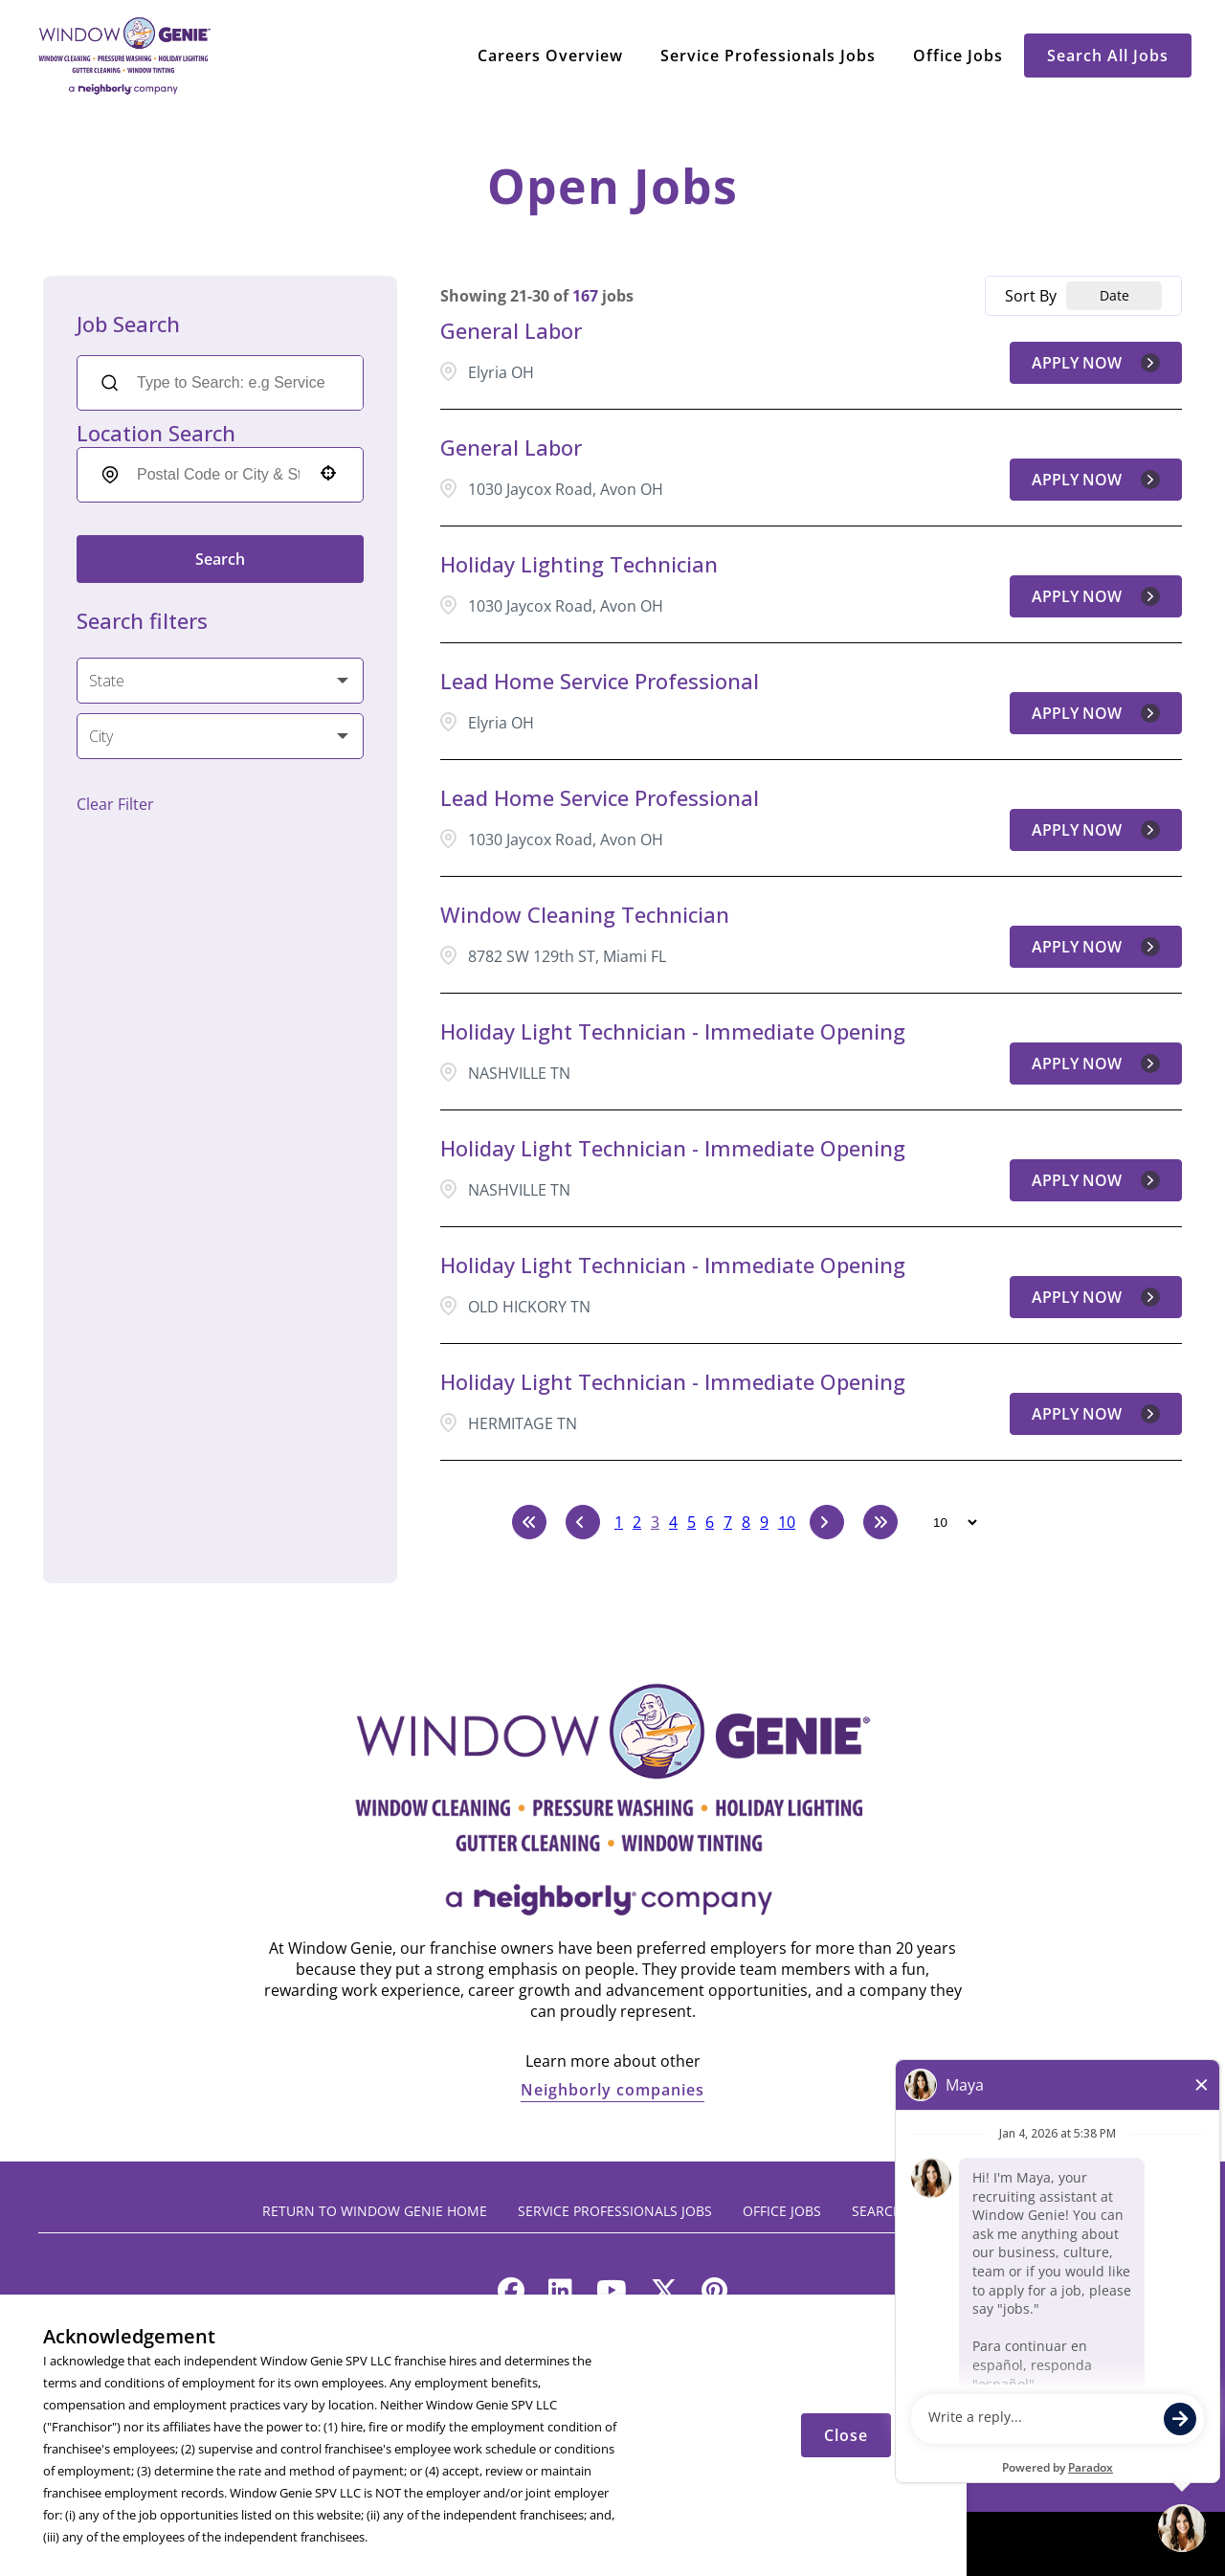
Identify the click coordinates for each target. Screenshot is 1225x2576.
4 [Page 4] (673, 1522)
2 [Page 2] (637, 1522)
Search (220, 559)
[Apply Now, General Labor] (1096, 363)
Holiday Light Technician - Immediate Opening (672, 1031)
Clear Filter (115, 804)
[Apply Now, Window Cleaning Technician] (1096, 947)
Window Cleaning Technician (584, 914)
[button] (328, 473)
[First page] (529, 1522)
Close (846, 2435)
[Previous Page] (583, 1522)
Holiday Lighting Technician (579, 563)
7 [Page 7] (728, 1522)
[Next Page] (827, 1522)
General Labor (511, 330)
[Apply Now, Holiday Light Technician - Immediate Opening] (1096, 1063)
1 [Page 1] (618, 1522)
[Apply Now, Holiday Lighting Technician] (1096, 596)
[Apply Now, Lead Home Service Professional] (1096, 713)
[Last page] (880, 1522)
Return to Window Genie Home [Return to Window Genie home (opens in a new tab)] (374, 2211)
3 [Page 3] (655, 1522)
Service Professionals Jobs (768, 55)
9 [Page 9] (764, 1522)
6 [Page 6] (709, 1522)
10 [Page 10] (786, 1522)
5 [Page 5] (691, 1522)
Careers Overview (550, 55)
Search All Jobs (1108, 55)
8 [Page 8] (746, 1522)
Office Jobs (958, 55)
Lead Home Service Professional (599, 680)
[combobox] (218, 474)
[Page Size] (946, 1522)
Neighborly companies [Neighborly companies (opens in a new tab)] (612, 2089)
